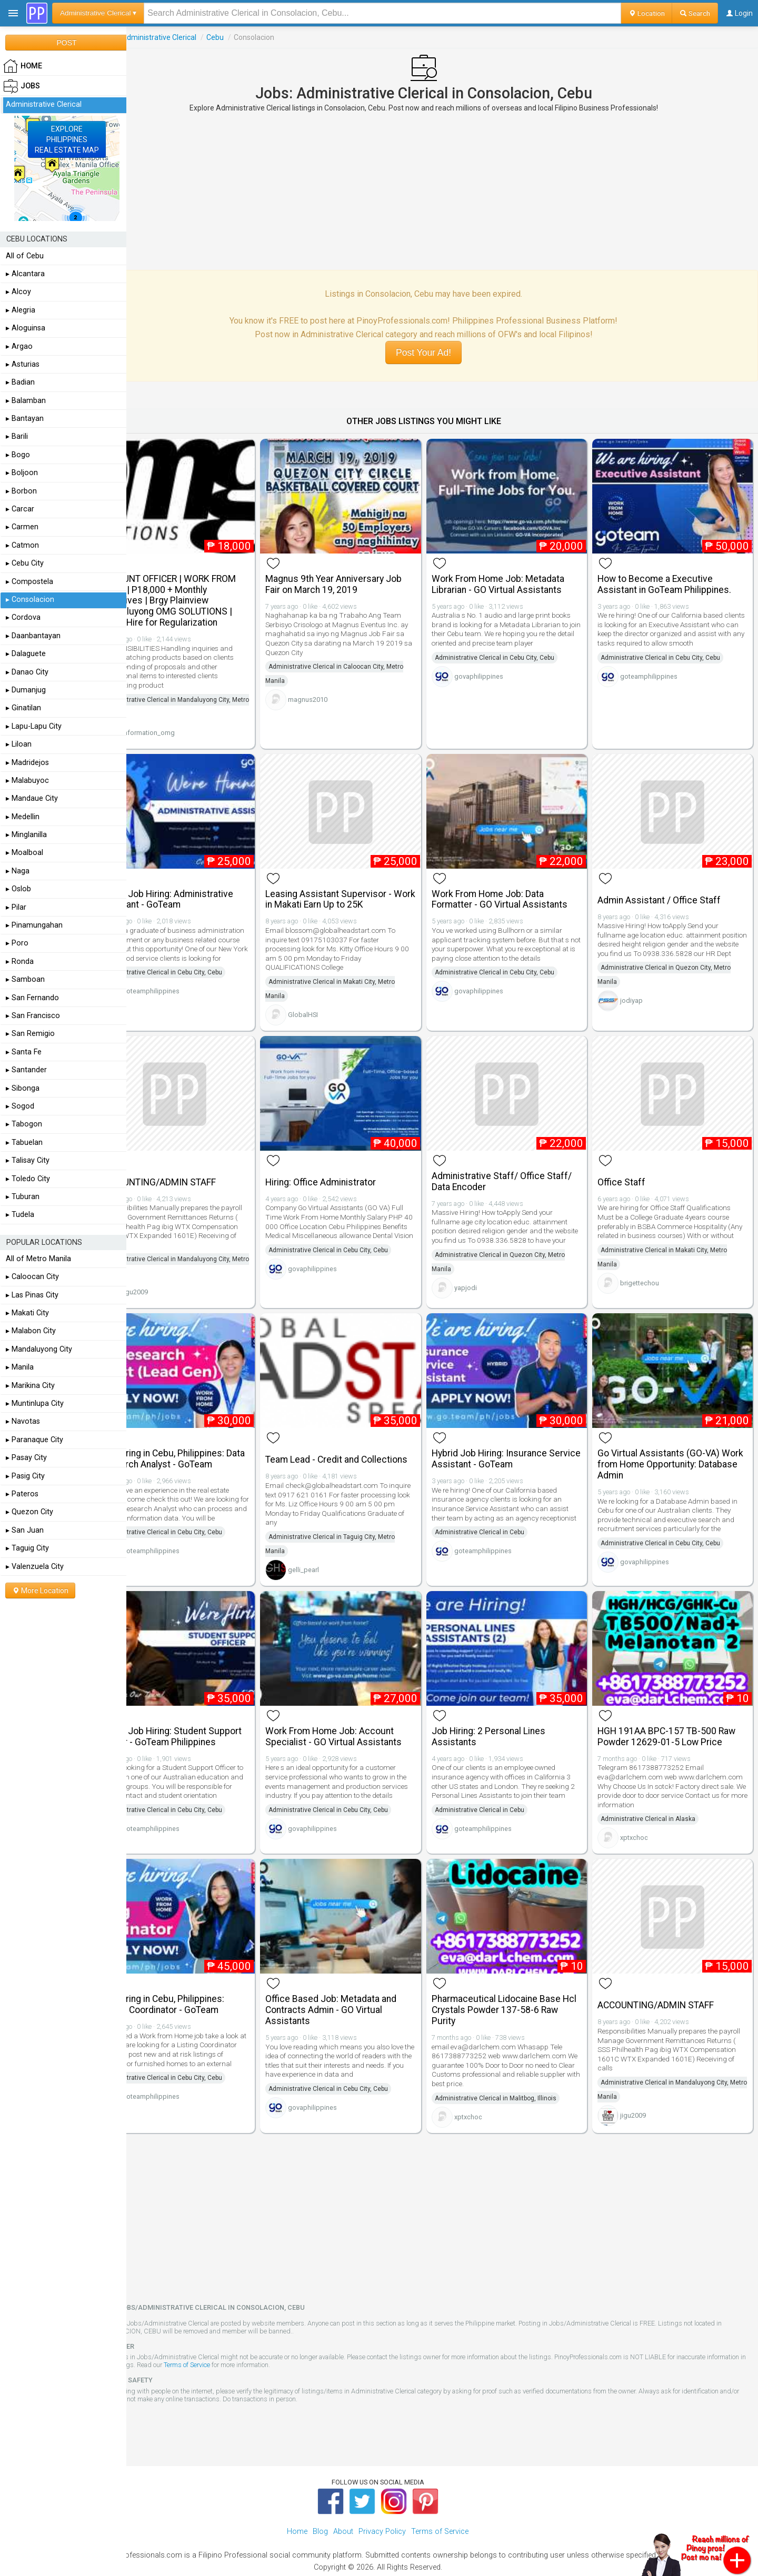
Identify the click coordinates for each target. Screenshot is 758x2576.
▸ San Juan (25, 1530)
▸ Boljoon (22, 472)
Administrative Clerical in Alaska (657, 1795)
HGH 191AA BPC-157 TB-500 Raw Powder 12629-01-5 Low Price (676, 1712)
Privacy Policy (382, 2502)
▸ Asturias (22, 364)
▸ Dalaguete (26, 653)
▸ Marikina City (30, 1385)
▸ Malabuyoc (27, 780)
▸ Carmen (22, 526)
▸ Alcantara (25, 273)
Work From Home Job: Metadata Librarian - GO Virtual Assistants (516, 577)
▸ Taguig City (27, 1548)
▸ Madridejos (27, 762)
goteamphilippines (658, 678)
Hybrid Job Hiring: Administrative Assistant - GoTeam (204, 886)
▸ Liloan (19, 744)
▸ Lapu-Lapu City (34, 726)
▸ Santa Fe (24, 1052)
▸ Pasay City (26, 1457)
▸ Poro (17, 943)
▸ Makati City (27, 1313)
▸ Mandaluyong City (39, 1349)
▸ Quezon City (29, 1511)
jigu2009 (172, 1272)
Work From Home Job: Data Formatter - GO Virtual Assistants (518, 886)
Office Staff (631, 1162)
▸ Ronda (20, 961)
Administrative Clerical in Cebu (498, 1519)
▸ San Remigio (30, 1033)
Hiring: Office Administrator (349, 1162)
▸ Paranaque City (34, 1439)
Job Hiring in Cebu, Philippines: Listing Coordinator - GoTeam (199, 1975)
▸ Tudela (20, 1214)
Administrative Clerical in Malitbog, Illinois (514, 2068)
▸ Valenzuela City (35, 1566)
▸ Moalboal (24, 852)
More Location (40, 1590)
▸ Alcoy (18, 291)
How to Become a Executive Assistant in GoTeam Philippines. (674, 577)
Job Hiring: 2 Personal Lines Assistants (507, 1712)
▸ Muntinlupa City (35, 1403)
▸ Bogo (18, 454)
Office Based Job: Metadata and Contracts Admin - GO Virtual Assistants (359, 1981)
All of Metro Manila (38, 1258)
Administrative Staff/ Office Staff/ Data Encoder (520, 1161)
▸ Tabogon (24, 1124)
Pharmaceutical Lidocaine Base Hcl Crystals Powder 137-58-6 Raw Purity (514, 1981)
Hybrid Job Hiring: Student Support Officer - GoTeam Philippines (190, 1718)
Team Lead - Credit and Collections (340, 1437)
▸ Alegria (20, 310)
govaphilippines (497, 669)
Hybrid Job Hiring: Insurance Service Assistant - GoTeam (507, 1437)
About (343, 2502)
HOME (22, 66)
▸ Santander (26, 1069)
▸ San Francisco (33, 1015)
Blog (320, 2502)
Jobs (141, 37)
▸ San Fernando (32, 997)
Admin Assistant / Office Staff (668, 886)
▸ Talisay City (27, 1160)
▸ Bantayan (25, 418)
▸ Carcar (20, 509)
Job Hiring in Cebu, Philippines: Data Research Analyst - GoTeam (203, 1437)
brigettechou (649, 1272)
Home (297, 2502)
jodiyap (641, 997)
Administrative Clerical (196, 37)
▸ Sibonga (22, 1088)
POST (66, 42)
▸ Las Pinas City (32, 1295)
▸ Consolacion (30, 599)
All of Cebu (25, 255)
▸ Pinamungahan (34, 925)
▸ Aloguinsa (25, 328)
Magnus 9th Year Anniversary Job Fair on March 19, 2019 (362, 577)
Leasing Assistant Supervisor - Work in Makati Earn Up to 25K (357, 886)
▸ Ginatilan (23, 707)
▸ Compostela (29, 581)
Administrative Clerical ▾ (98, 13)
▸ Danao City (27, 672)
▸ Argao (19, 346)
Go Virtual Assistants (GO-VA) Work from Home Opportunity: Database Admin (668, 1442)
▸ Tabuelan (24, 1142)
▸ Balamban (26, 400)
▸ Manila (20, 1367)
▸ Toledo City (28, 1178)
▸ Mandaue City (32, 798)
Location (647, 13)
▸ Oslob (18, 888)
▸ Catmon (22, 545)
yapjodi (484, 1277)
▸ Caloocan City (32, 1276)
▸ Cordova (23, 617)
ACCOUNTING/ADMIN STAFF (195, 1162)
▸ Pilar (16, 907)
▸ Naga (17, 871)
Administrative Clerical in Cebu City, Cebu (513, 651)
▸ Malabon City (31, 1330)
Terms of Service (265, 2336)
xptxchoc (643, 1814)
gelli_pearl (331, 1552)
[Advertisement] (442, 191)
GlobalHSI (331, 1001)
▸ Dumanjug (26, 690)
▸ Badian (20, 382)
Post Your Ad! (442, 352)
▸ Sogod (20, 1106)
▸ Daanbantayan (33, 635)
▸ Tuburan (22, 1196)
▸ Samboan (25, 979)
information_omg (185, 726)
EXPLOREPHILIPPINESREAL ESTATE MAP (67, 139)
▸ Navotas (23, 1421)
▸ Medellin (22, 816)
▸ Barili (17, 436)
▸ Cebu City (25, 563)
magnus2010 (336, 693)
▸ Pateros (22, 1494)
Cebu (252, 37)
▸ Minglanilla (26, 834)
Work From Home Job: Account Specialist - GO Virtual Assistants (362, 1712)
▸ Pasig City (25, 1476)
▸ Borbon (21, 491)
